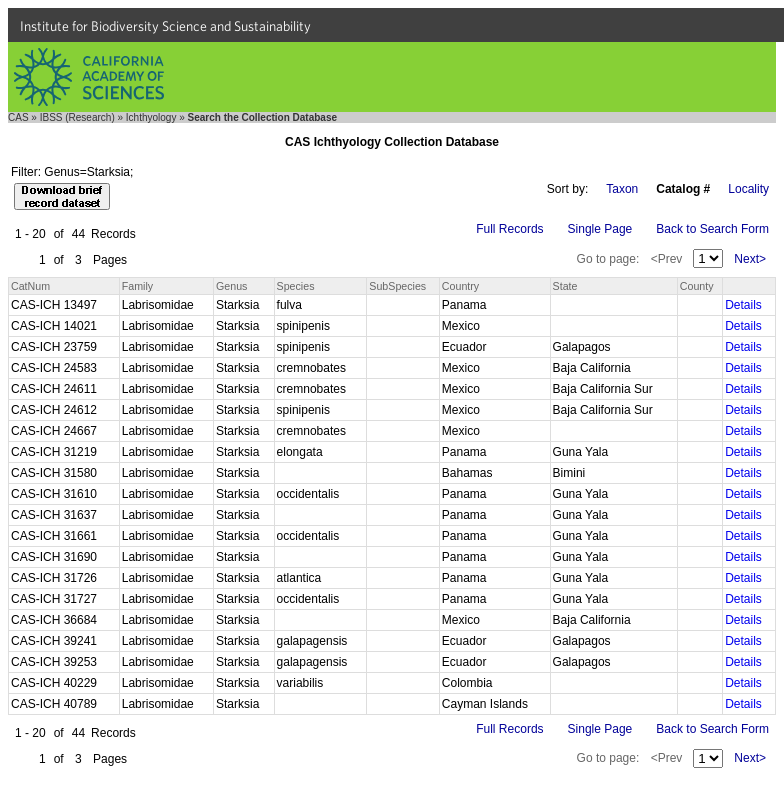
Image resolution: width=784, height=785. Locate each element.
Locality (748, 189)
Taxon (622, 189)
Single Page (600, 229)
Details (743, 305)
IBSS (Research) (77, 117)
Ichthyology (151, 117)
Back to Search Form (712, 229)
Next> (750, 259)
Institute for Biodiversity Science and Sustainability (165, 26)
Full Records (509, 229)
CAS (18, 117)
